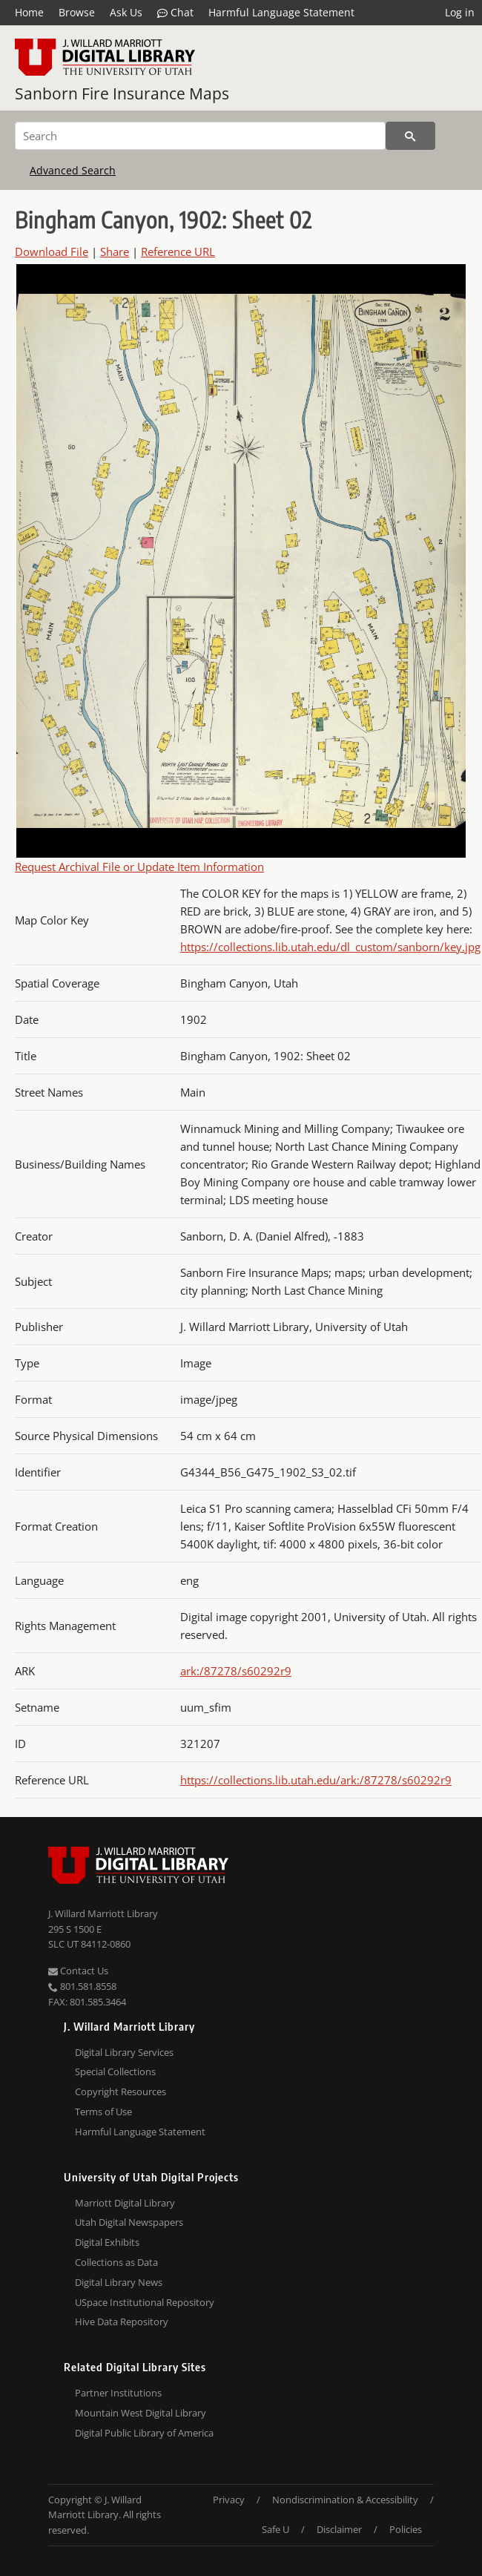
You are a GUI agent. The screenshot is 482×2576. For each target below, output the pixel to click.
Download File (51, 251)
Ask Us (126, 12)
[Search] (200, 136)
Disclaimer (339, 2529)
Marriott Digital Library (125, 2202)
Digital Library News (118, 2282)
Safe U (275, 2529)
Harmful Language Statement (281, 12)
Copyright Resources (120, 2091)
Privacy (229, 2499)
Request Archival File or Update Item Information (139, 866)
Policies (405, 2529)
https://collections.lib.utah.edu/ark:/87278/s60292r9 (316, 1779)
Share (114, 251)
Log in (460, 12)
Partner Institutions (118, 2392)
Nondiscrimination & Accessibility (345, 2499)
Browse (77, 12)
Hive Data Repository (121, 2321)
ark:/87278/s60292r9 (235, 1670)
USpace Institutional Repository (144, 2302)
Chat (175, 12)
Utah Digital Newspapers (129, 2222)
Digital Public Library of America (144, 2432)
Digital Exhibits (107, 2242)
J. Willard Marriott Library (103, 1913)
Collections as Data (116, 2262)
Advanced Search (73, 170)
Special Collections (115, 2071)
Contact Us (78, 1970)
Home (29, 12)
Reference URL (178, 251)
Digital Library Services (124, 2052)
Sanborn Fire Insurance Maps (122, 93)
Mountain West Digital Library (140, 2412)
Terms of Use (103, 2111)
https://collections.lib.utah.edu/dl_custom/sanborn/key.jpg (330, 946)
